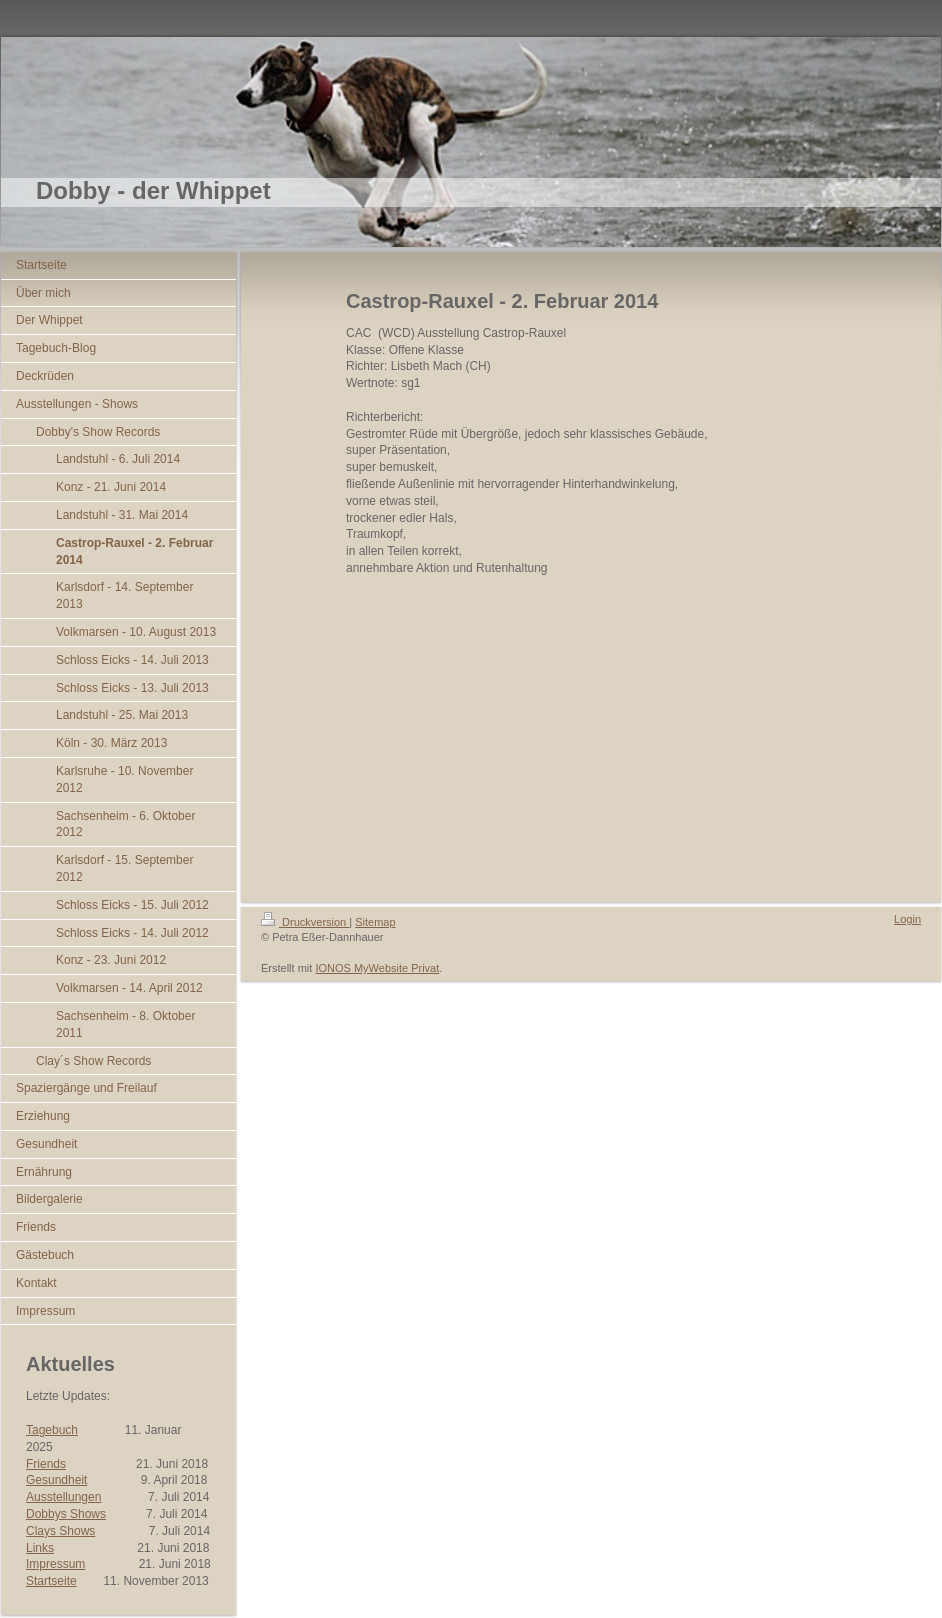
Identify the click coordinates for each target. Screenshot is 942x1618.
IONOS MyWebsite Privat (377, 968)
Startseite (51, 1581)
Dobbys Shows (66, 1514)
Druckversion (305, 922)
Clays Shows (60, 1531)
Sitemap (375, 922)
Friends (46, 1464)
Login (907, 919)
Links (40, 1548)
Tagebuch (52, 1430)
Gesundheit (56, 1480)
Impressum (55, 1564)
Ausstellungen (63, 1497)
